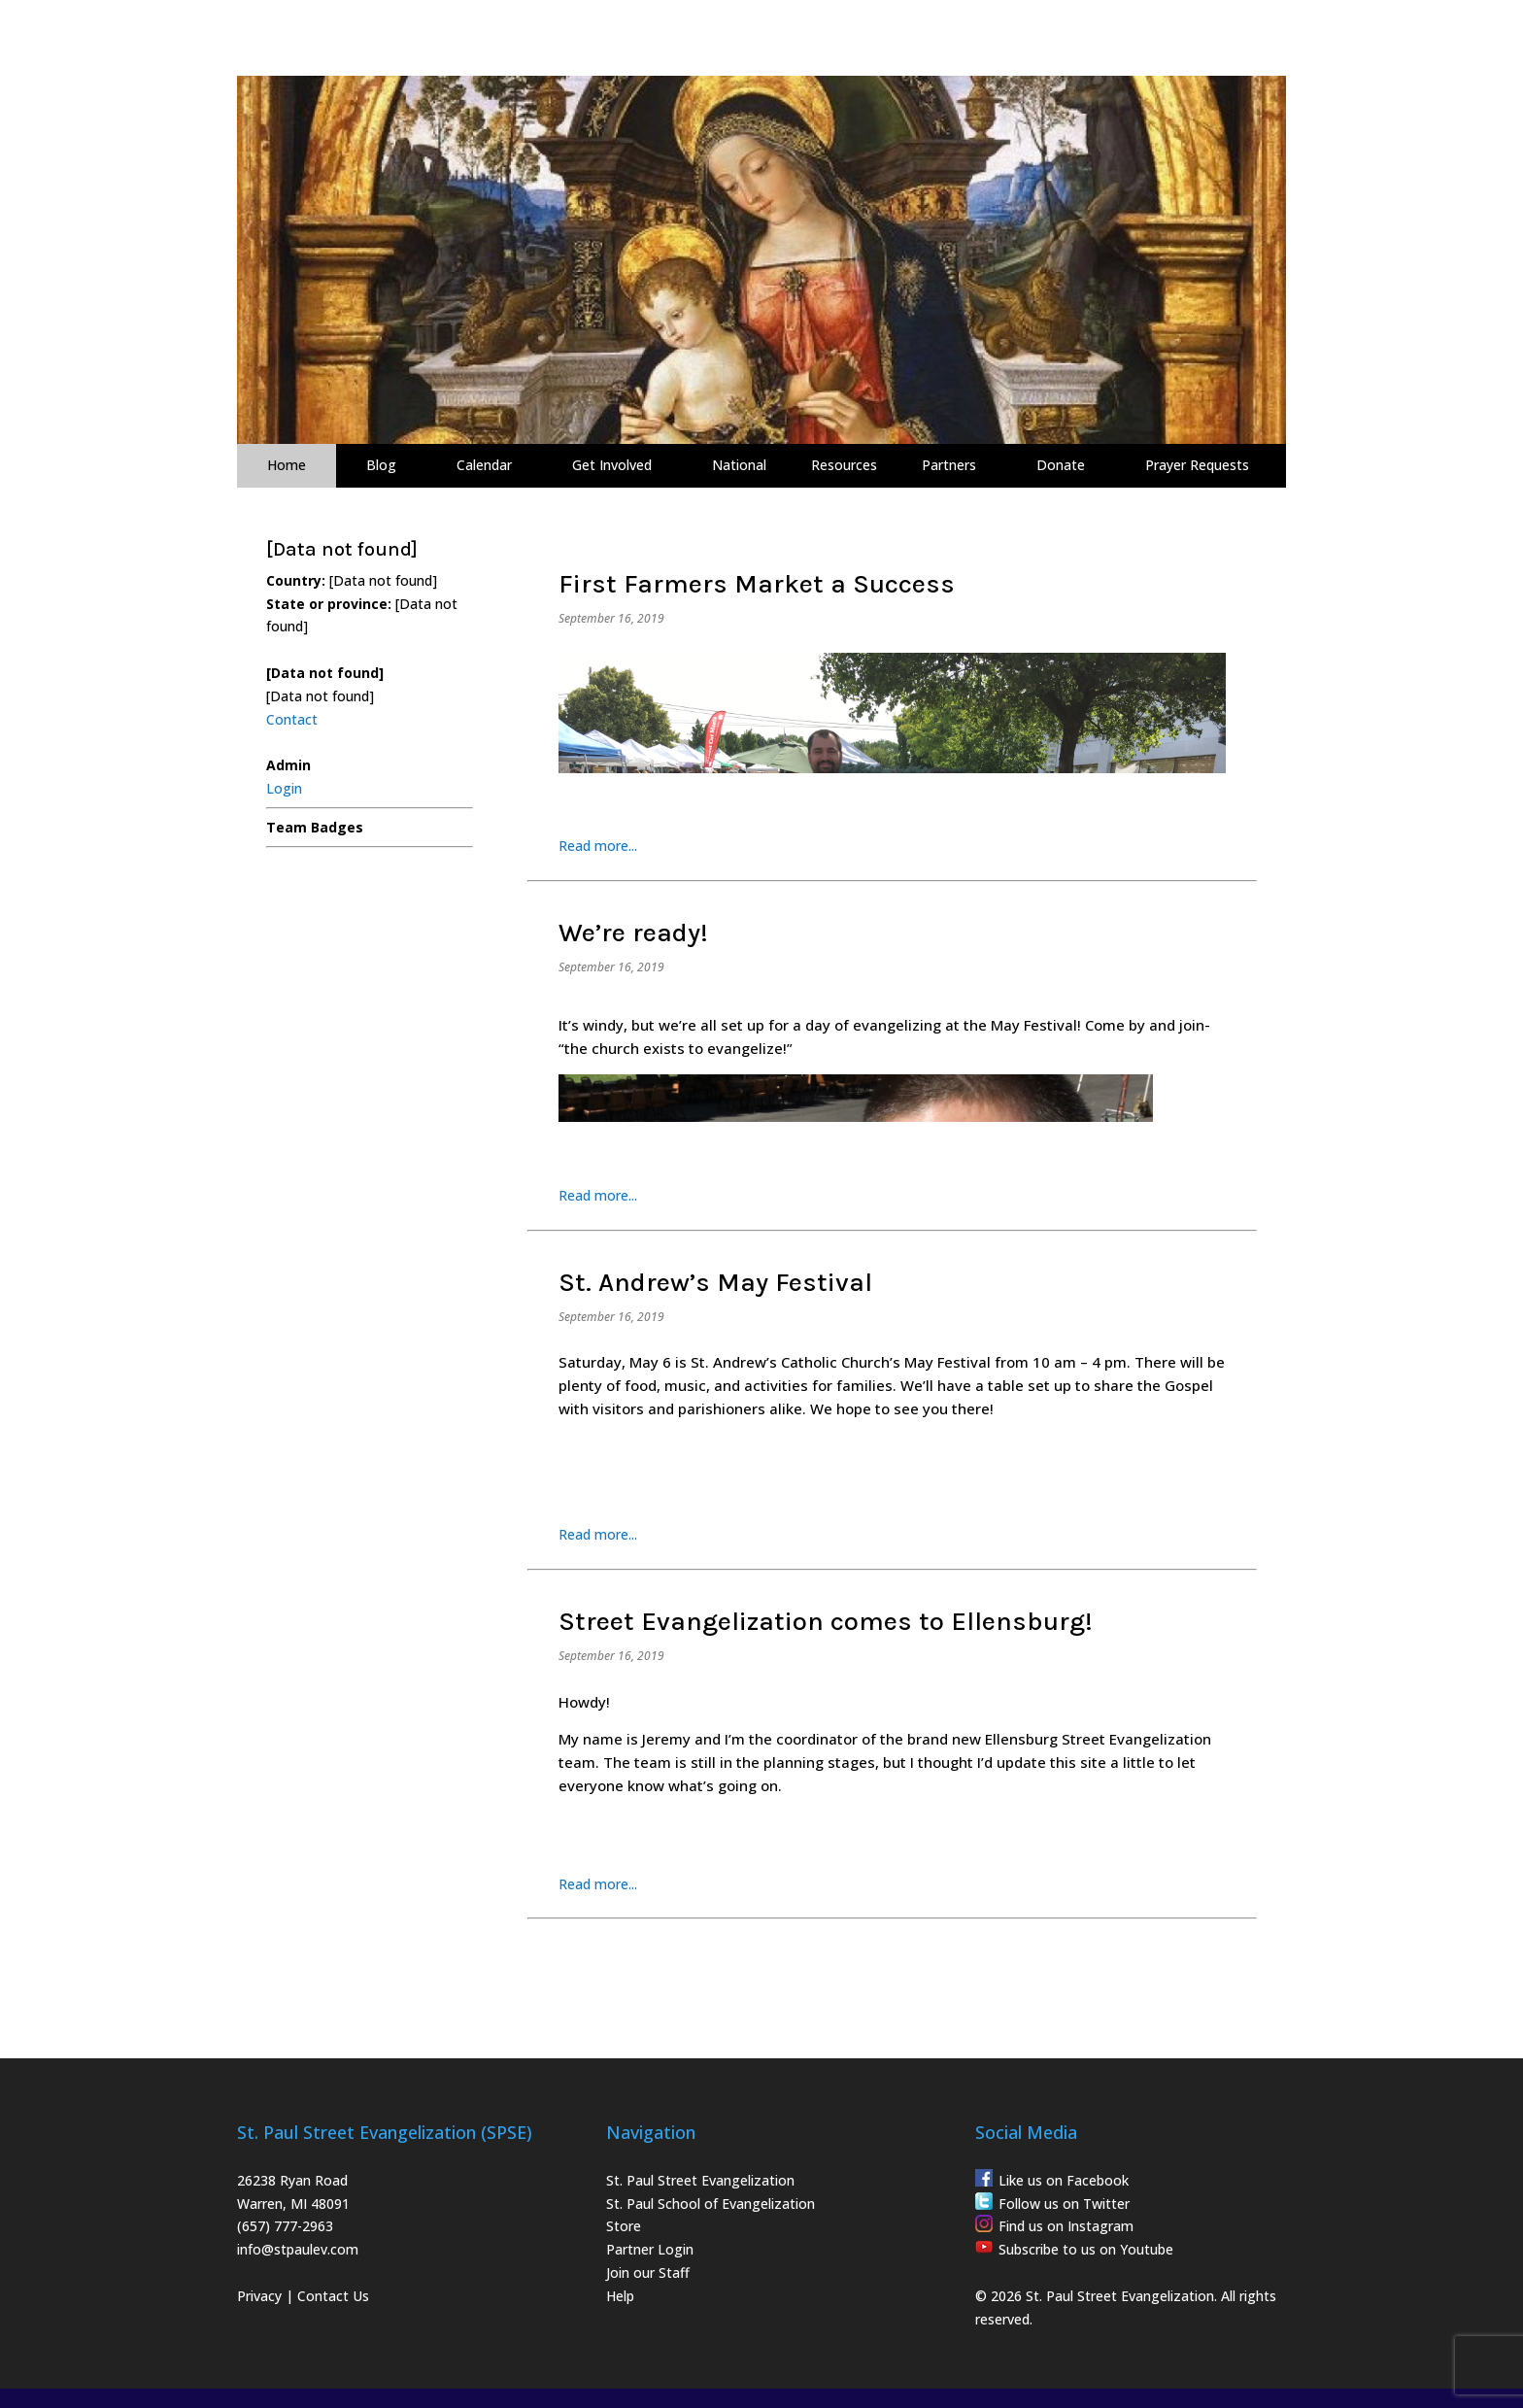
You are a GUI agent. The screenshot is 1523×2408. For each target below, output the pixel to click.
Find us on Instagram (1066, 2226)
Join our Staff (648, 2272)
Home (286, 465)
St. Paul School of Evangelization (710, 2203)
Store (623, 2226)
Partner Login (650, 2249)
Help (620, 2296)
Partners (949, 465)
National (739, 465)
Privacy (259, 2296)
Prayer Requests (1197, 465)
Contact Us (333, 2296)
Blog (381, 465)
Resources (844, 465)
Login (284, 788)
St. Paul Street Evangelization (700, 2180)
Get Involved (612, 465)
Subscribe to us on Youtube (1085, 2249)
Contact (292, 719)
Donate (1060, 465)
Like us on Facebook (1063, 2180)
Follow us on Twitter (1064, 2203)
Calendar (484, 465)
